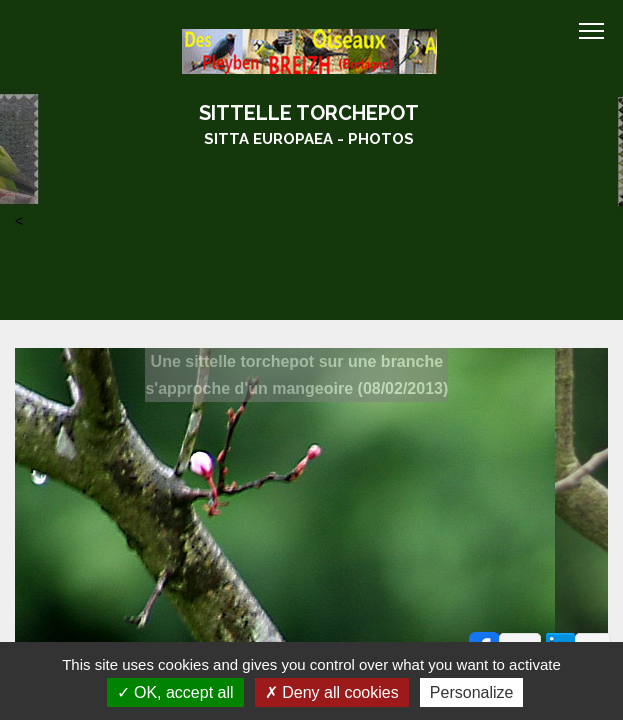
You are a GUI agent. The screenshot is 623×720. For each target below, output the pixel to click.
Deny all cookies (332, 692)
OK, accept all (175, 692)
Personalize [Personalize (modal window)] (472, 692)
